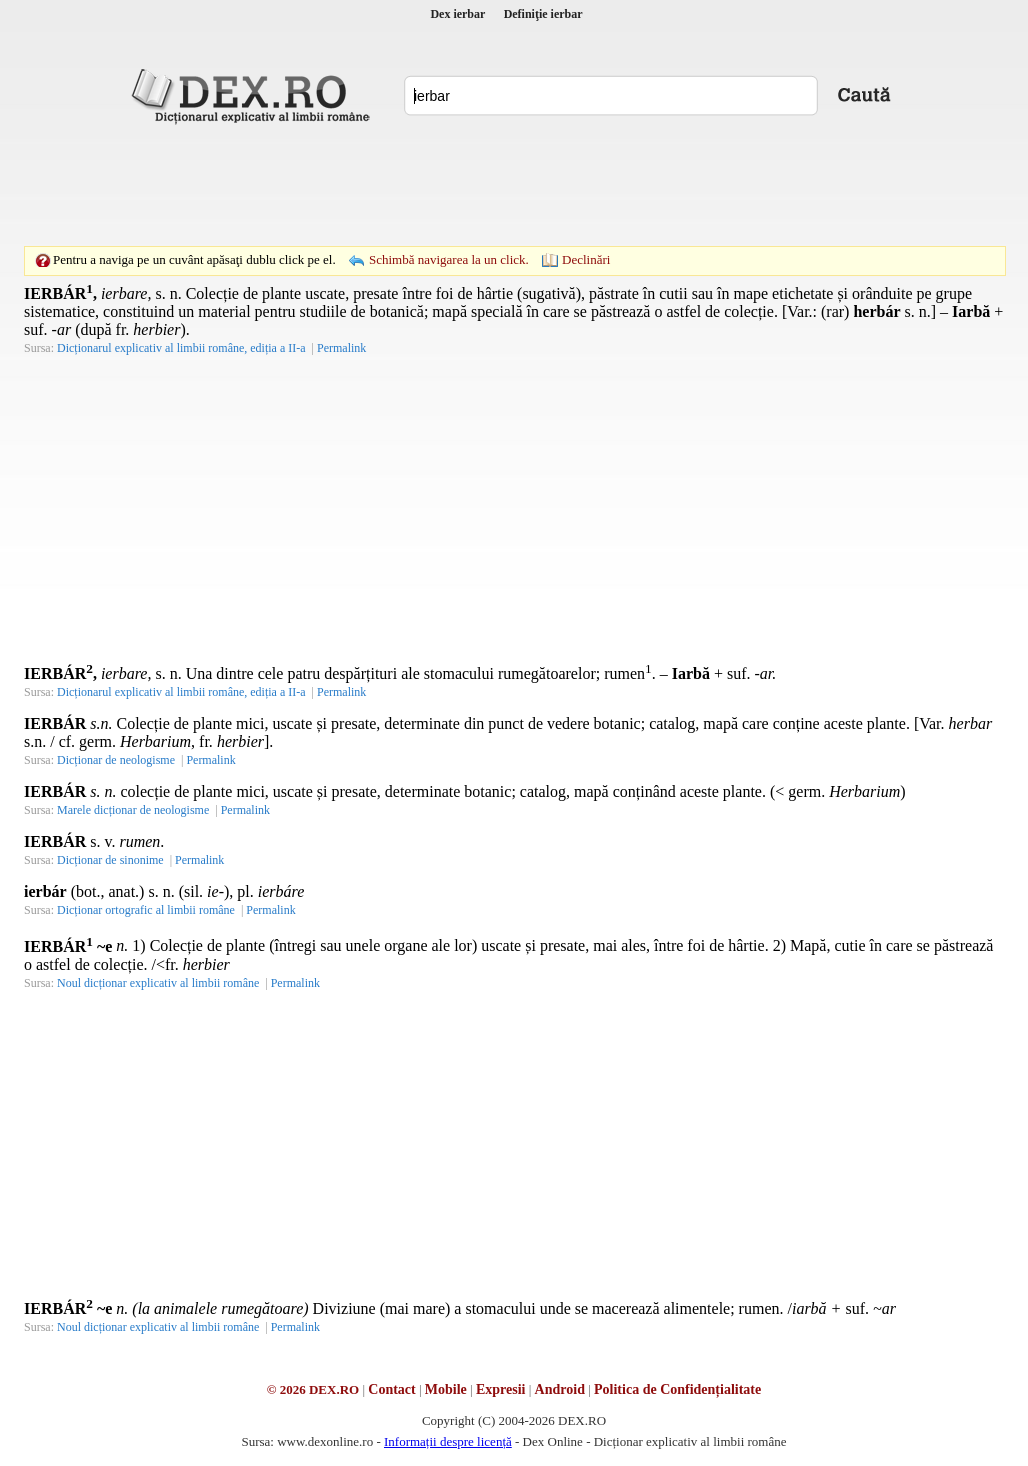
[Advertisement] (514, 185)
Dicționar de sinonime (110, 860)
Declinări (586, 259)
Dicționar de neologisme (116, 760)
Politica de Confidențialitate (677, 1389)
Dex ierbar (457, 14)
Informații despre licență (448, 1441)
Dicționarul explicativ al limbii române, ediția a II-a (181, 348)
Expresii (501, 1389)
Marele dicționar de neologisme (133, 810)
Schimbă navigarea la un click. (449, 259)
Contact (391, 1389)
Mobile (446, 1389)
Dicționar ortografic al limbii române (146, 910)
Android (560, 1389)
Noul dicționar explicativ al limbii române (158, 983)
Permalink (341, 348)
